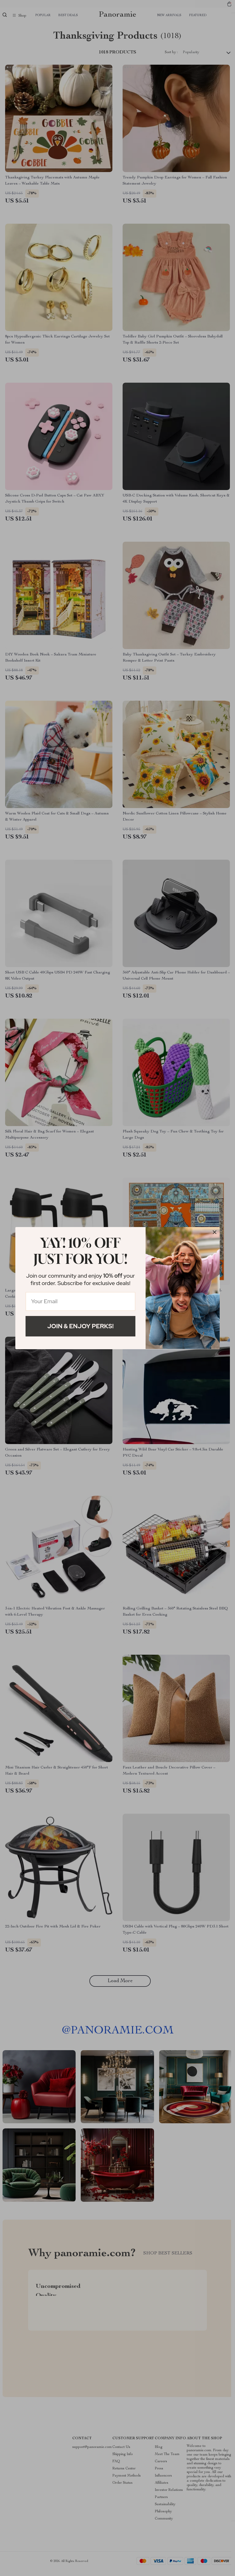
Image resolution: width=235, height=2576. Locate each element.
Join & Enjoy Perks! (80, 1326)
